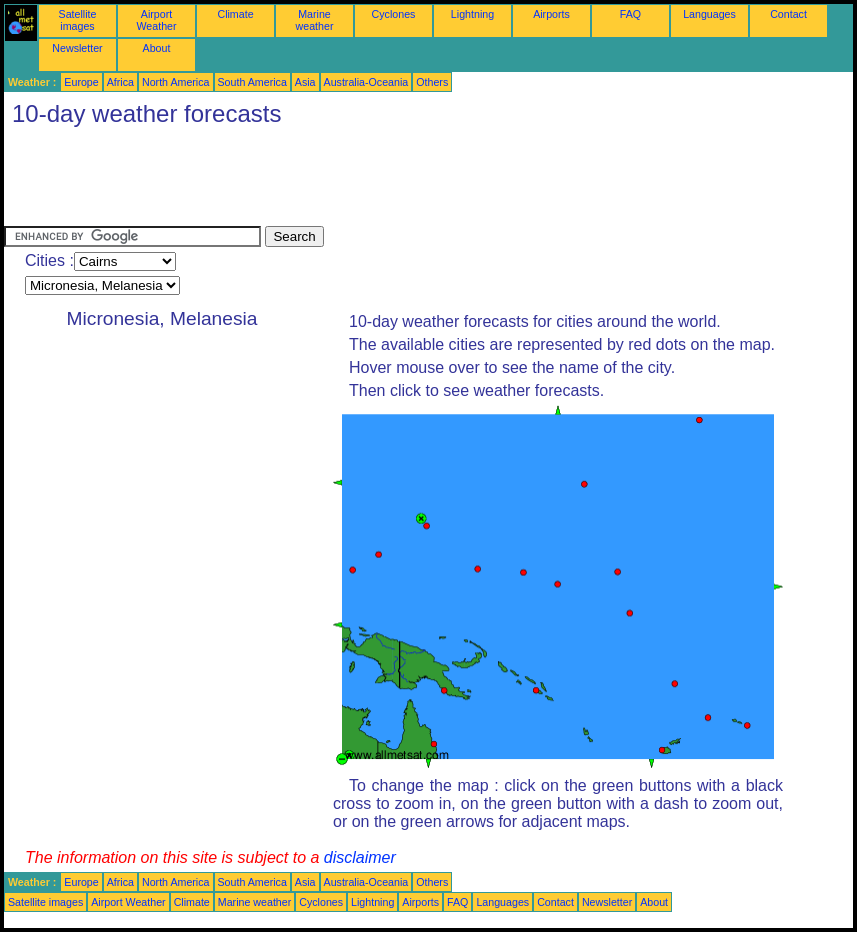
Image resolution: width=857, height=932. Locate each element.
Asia (305, 82)
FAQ (630, 14)
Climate (235, 14)
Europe (81, 82)
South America (252, 82)
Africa (120, 82)
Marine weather (315, 20)
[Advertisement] (368, 181)
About (157, 48)
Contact (788, 14)
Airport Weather (156, 20)
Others (432, 82)
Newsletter (77, 48)
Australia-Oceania (366, 82)
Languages (709, 14)
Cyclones (394, 14)
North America (176, 82)
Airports (551, 14)
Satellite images (78, 20)
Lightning (472, 14)
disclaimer (360, 857)
